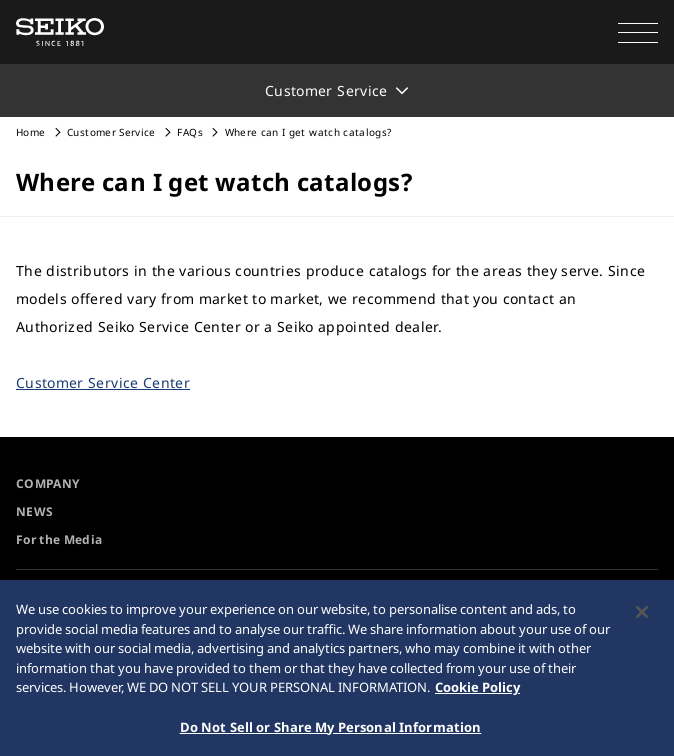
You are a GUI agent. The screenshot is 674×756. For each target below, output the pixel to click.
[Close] (642, 618)
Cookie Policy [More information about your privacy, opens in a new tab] (477, 693)
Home (30, 132)
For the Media (59, 539)
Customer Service (111, 132)
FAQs (189, 132)
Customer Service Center (103, 382)
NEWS (34, 511)
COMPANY (47, 483)
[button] (638, 32)
